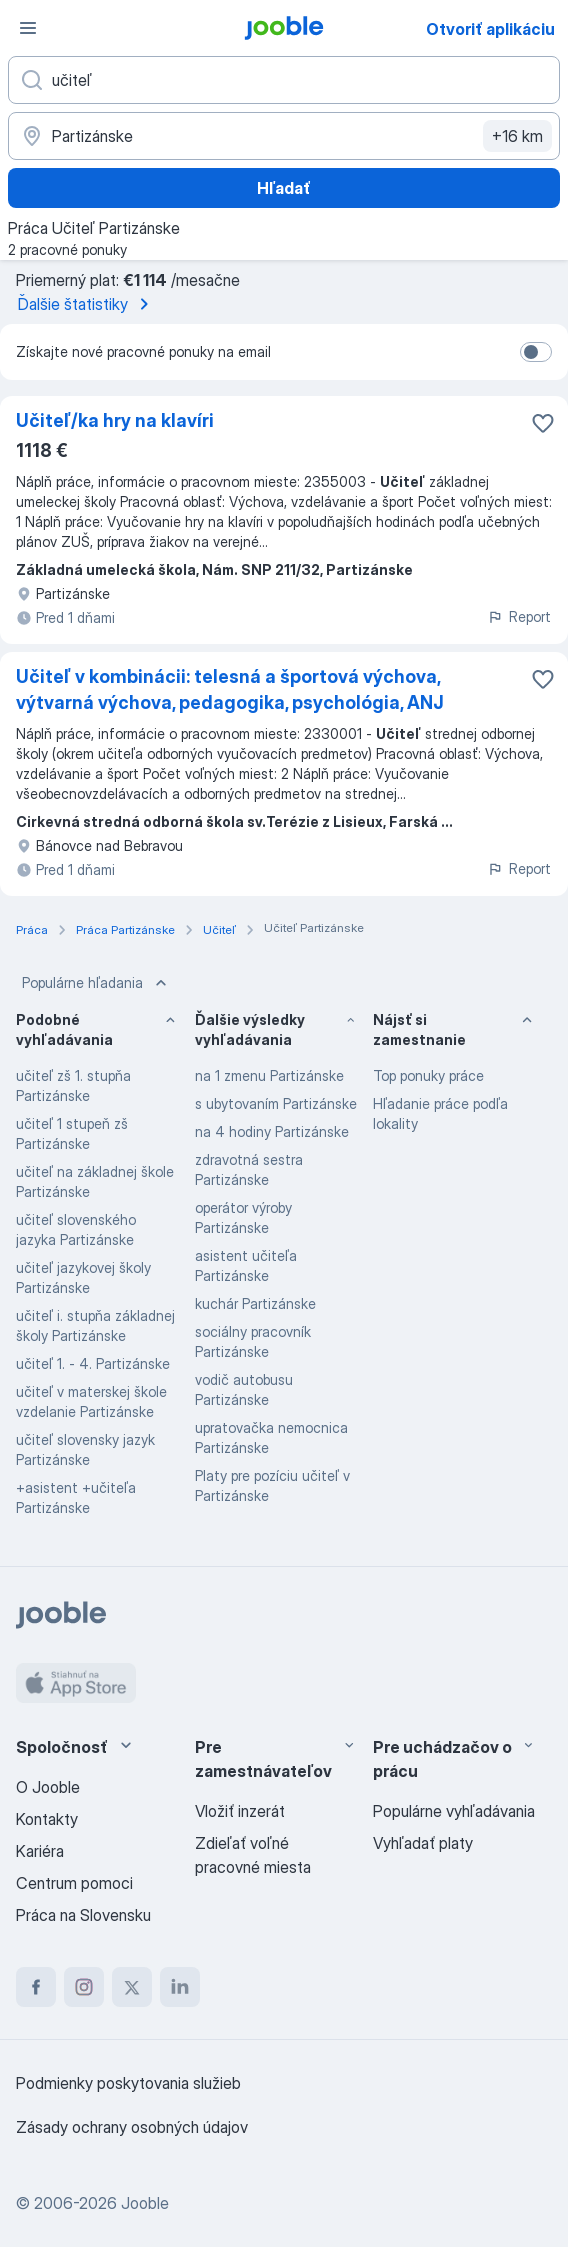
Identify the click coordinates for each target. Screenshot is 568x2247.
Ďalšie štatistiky (87, 304)
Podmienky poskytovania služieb (128, 2083)
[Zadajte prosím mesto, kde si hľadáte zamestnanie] (284, 136)
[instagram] (84, 1987)
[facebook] (36, 1987)
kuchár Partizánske (255, 1303)
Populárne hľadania (96, 983)
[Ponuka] (28, 28)
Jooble (145, 2203)
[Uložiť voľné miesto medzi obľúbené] (543, 423)
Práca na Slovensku (83, 1915)
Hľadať (284, 188)
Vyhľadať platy (423, 1843)
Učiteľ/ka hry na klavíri (115, 420)
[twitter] (132, 1987)
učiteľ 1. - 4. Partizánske (93, 1363)
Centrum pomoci (74, 1883)
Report (519, 616)
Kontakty (47, 1819)
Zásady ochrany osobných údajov (132, 2127)
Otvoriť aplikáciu (490, 29)
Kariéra (40, 1851)
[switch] (536, 352)
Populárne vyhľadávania (454, 1811)
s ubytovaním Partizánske (276, 1103)
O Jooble (48, 1787)
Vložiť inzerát (240, 1811)
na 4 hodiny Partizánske (272, 1131)
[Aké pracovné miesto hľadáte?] (284, 80)
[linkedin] (180, 1987)
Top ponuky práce (428, 1075)
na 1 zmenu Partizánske (269, 1075)
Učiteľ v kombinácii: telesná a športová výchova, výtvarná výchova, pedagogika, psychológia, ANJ (230, 689)
